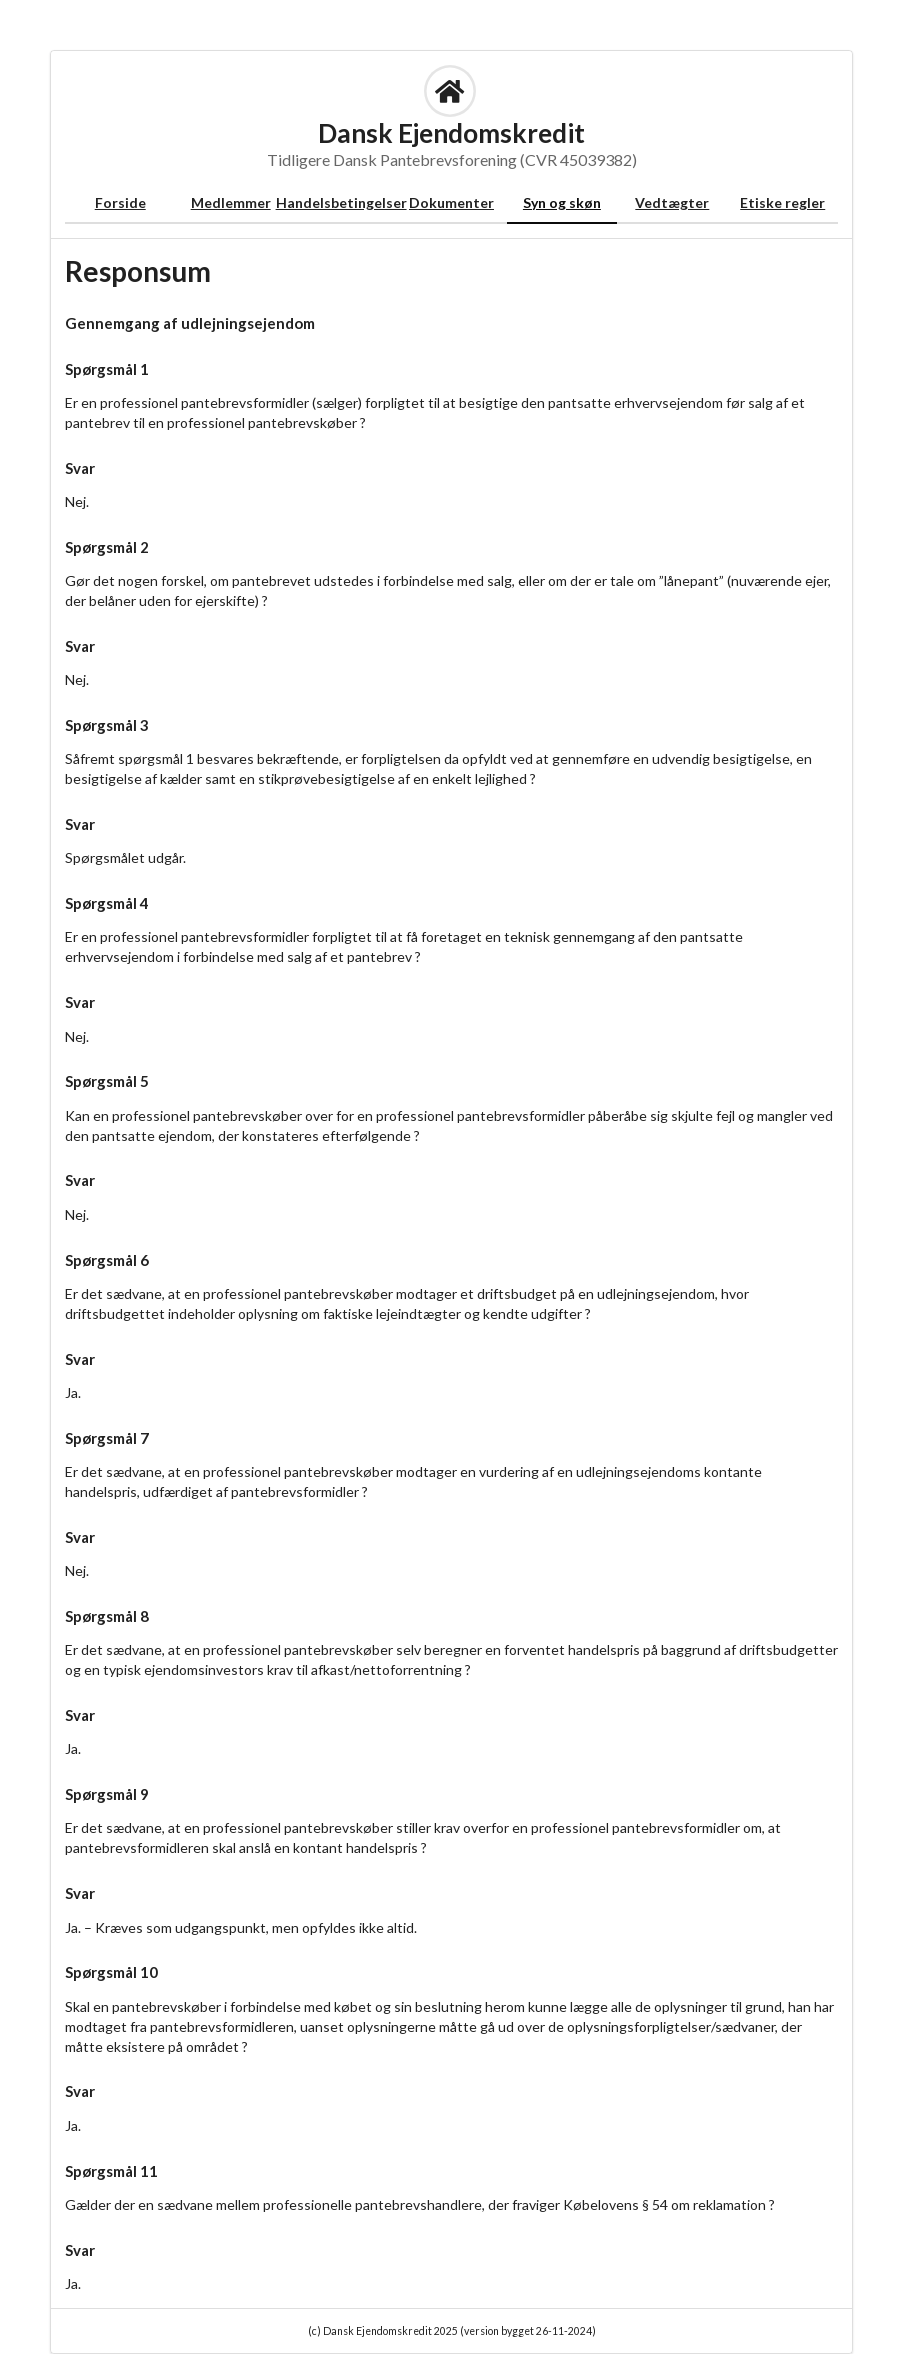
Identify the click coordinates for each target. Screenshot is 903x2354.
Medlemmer (231, 202)
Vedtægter (672, 202)
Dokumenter (451, 202)
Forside (120, 202)
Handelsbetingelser (341, 202)
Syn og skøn (562, 202)
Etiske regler (782, 202)
